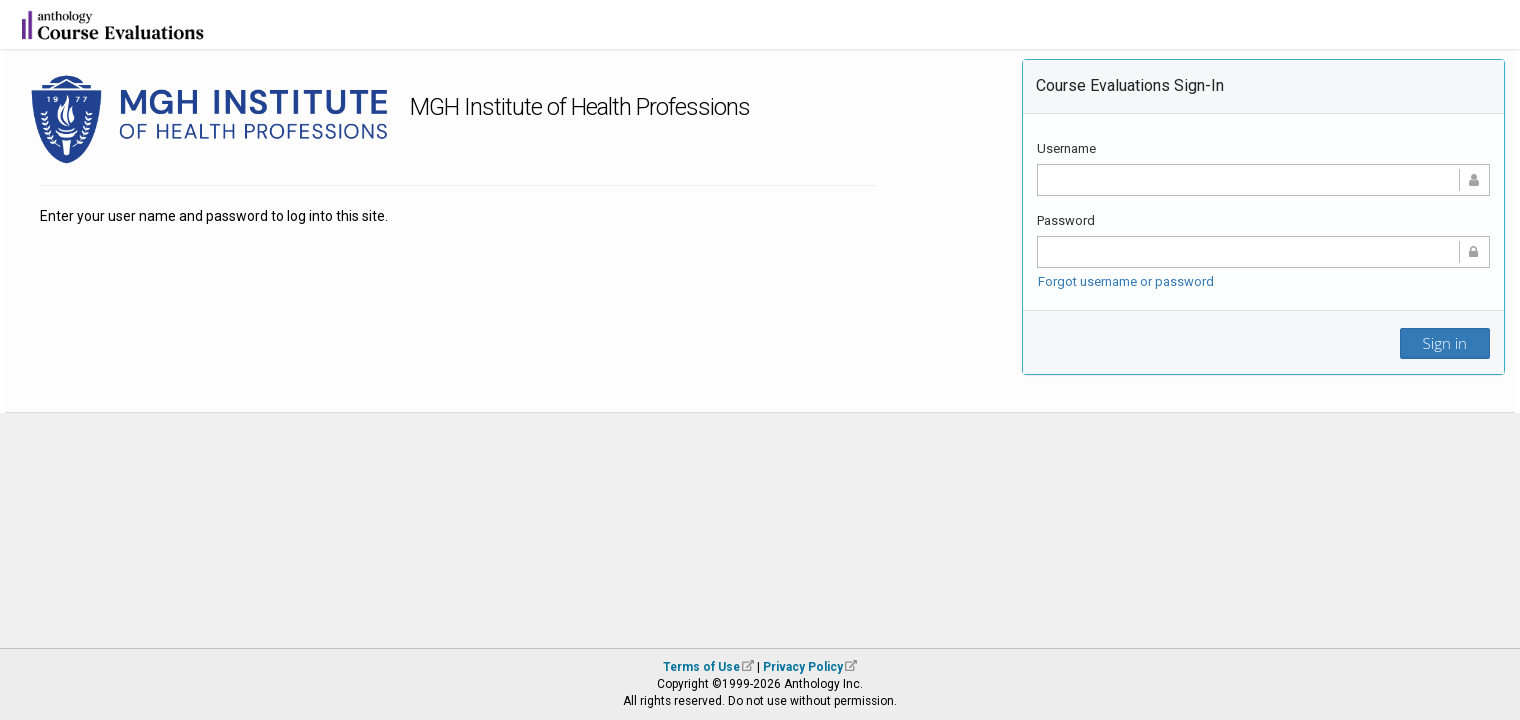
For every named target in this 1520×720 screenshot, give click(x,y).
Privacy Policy (803, 667)
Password (1066, 220)
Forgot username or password (1126, 281)
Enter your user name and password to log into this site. (214, 216)
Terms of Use (701, 667)
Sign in (1445, 343)
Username (1066, 148)
